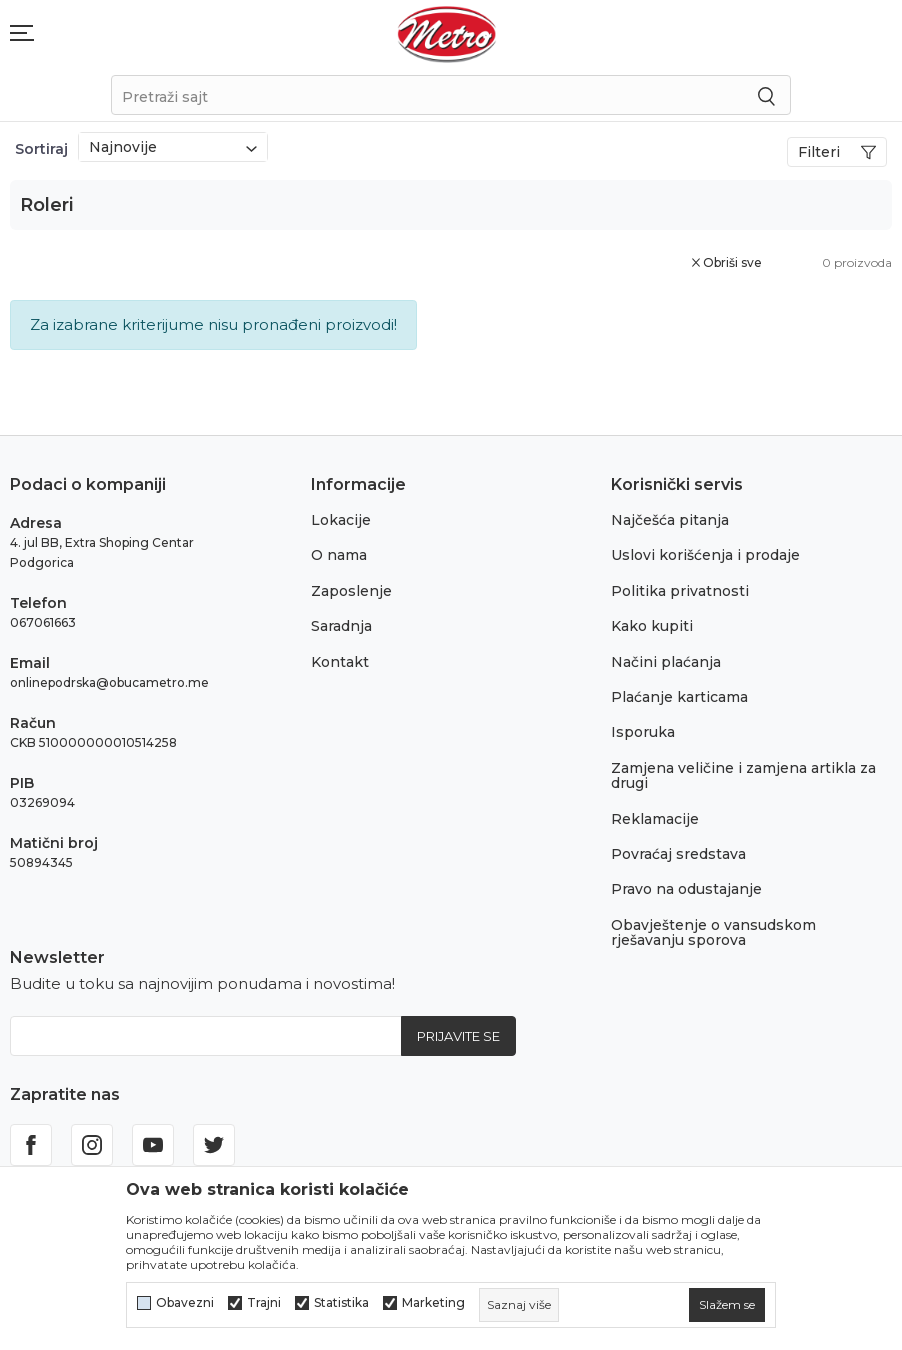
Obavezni (185, 1303)
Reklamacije (655, 819)
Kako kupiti (652, 626)
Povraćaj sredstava (678, 854)
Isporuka (643, 732)
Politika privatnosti (680, 591)
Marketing (433, 1303)
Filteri (837, 152)
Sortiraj (41, 149)
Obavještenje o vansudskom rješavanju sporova (713, 932)
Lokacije (341, 520)
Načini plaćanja (666, 662)
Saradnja (341, 626)
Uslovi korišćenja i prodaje (705, 555)
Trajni (264, 1303)
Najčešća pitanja (670, 520)
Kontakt (340, 662)
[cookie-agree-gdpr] (727, 1305)
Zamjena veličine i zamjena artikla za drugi (743, 775)
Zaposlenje (351, 591)
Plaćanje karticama (679, 697)
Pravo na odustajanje (686, 889)
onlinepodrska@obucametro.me (109, 682)
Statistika (341, 1303)
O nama (339, 555)
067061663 (43, 622)
